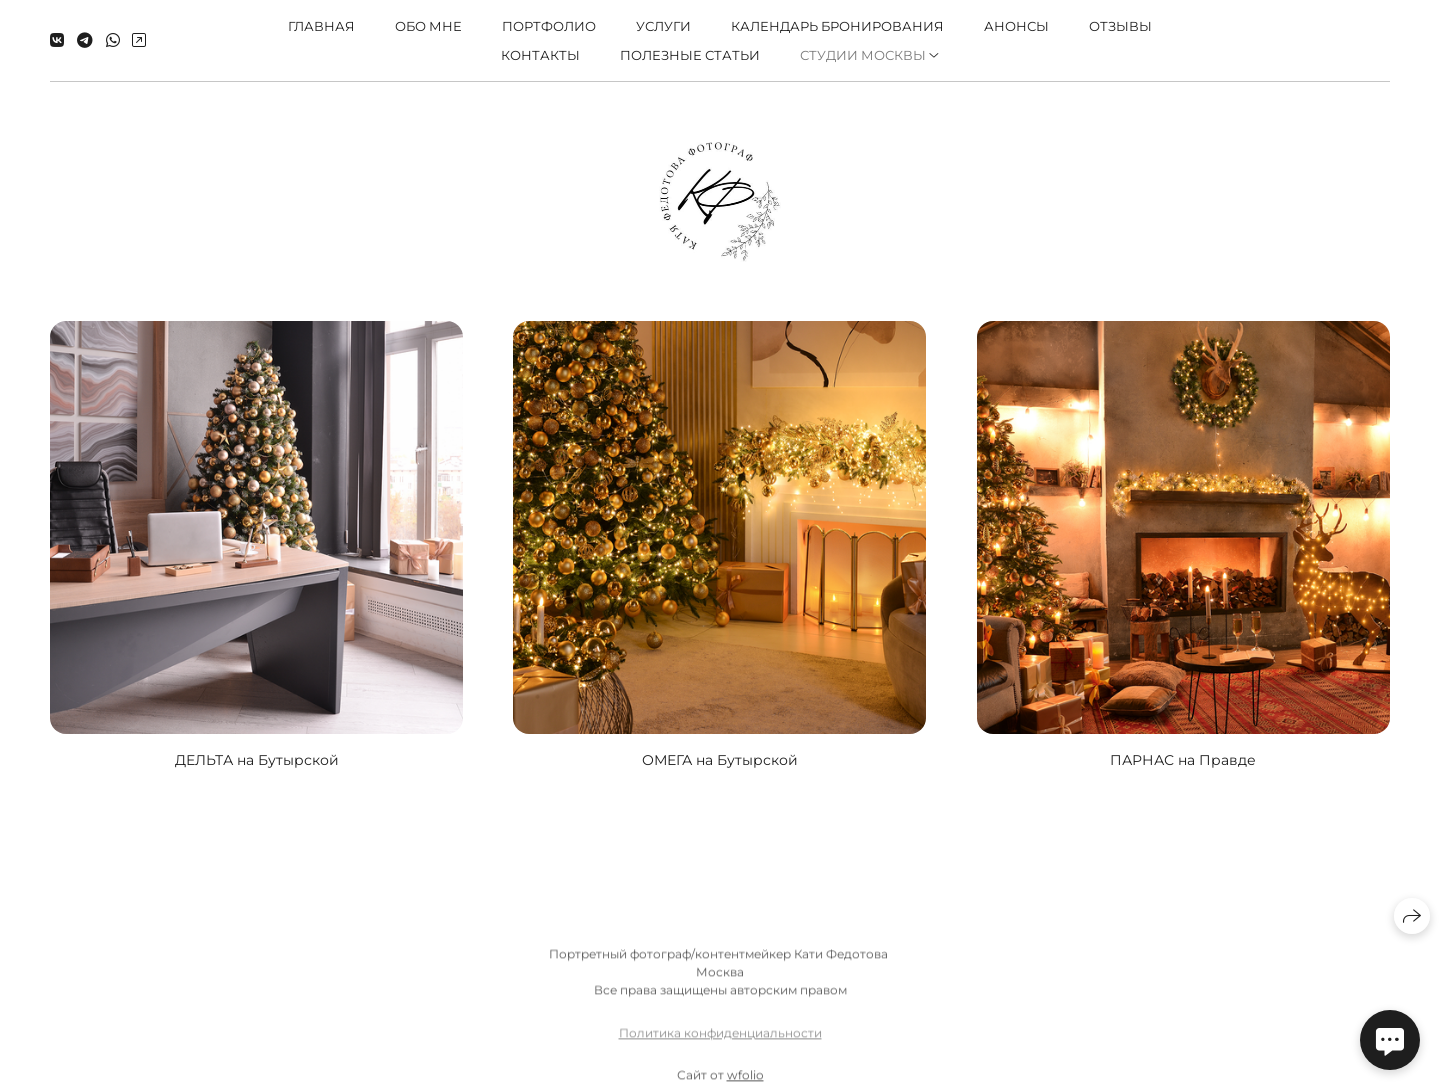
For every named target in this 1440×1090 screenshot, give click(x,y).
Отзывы (1120, 26)
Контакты (540, 55)
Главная (321, 26)
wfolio (745, 1081)
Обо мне (428, 26)
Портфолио (549, 26)
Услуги (663, 26)
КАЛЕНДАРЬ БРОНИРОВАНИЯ (837, 26)
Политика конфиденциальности (720, 1039)
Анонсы (1016, 26)
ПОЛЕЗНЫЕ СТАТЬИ (690, 55)
